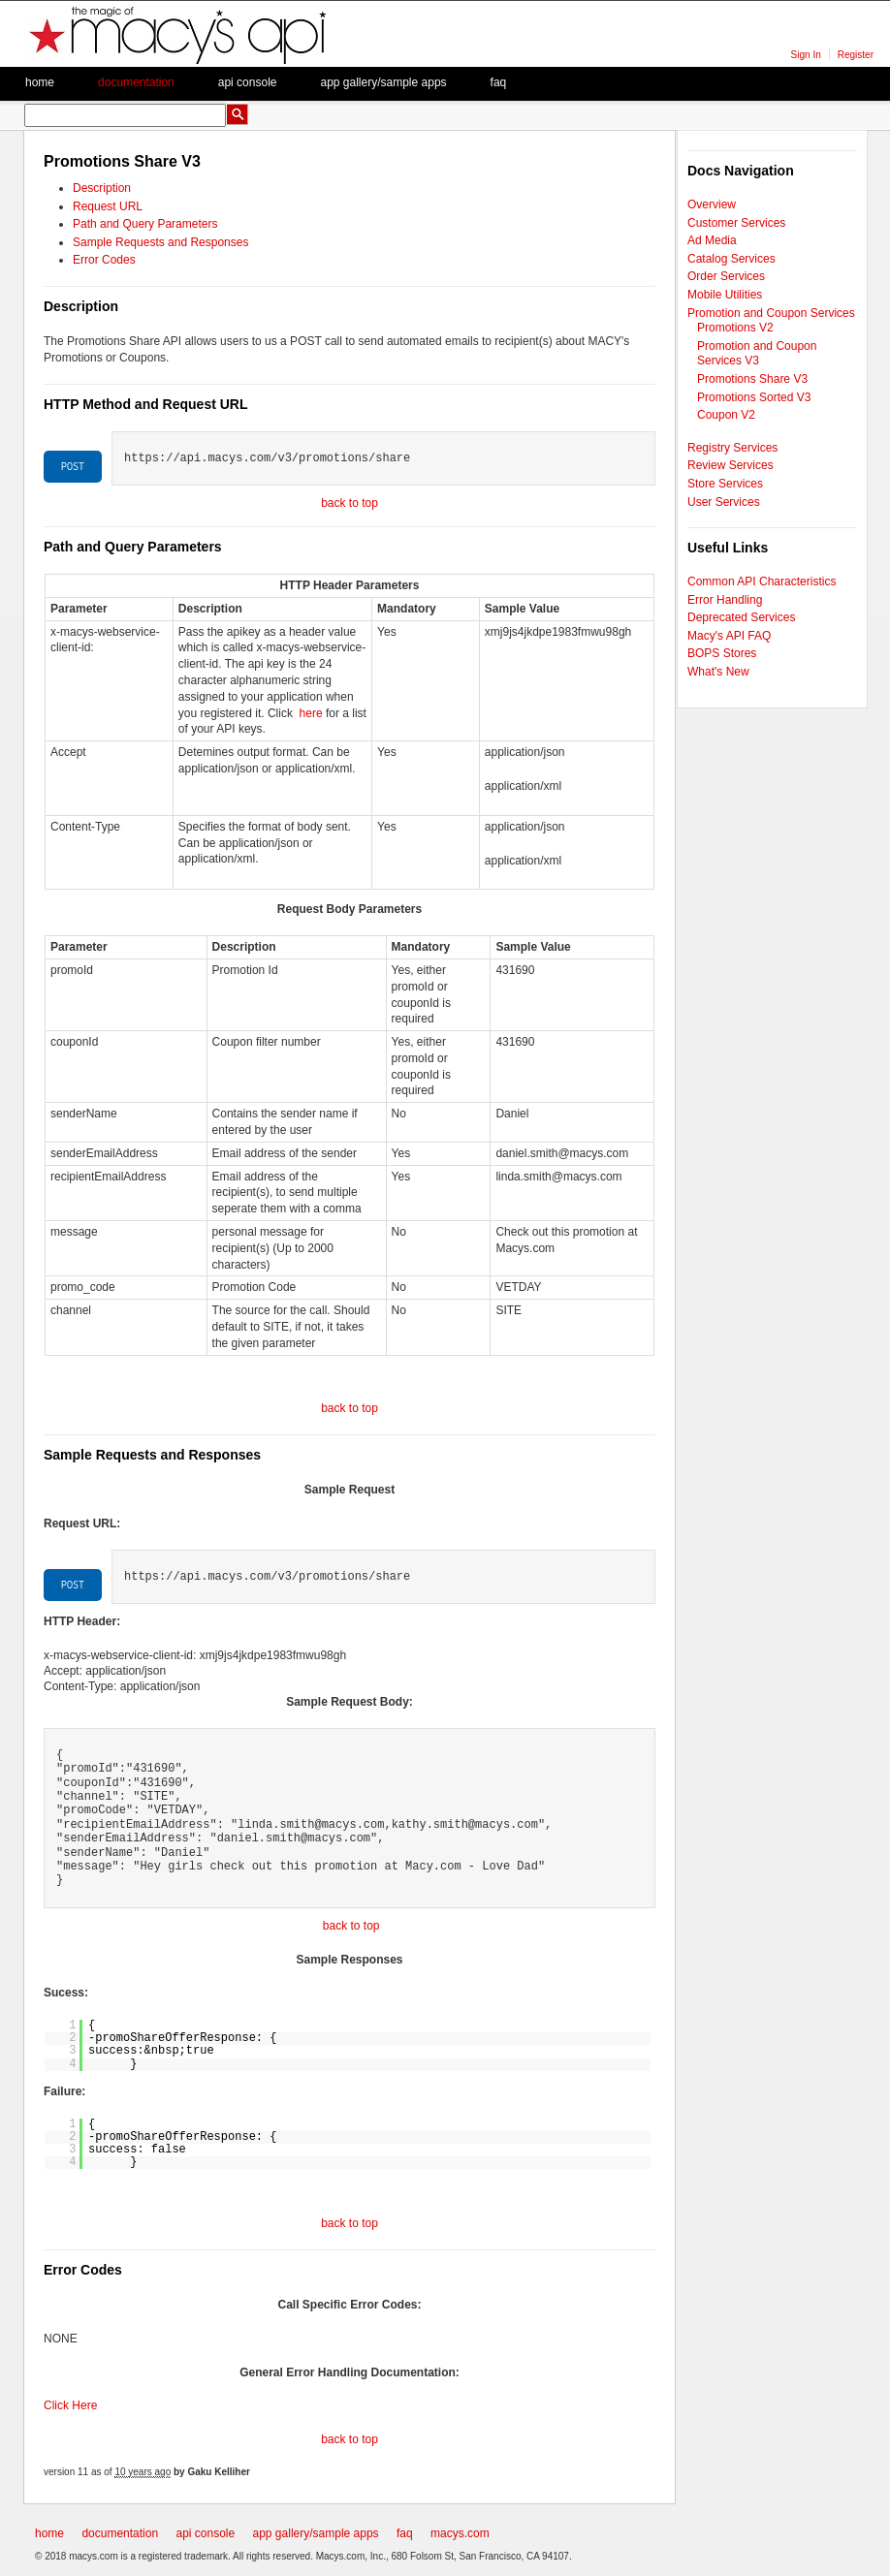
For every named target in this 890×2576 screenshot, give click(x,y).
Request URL (108, 206)
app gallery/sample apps (316, 2533)
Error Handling (724, 600)
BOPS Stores (721, 653)
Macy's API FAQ (729, 636)
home (49, 2533)
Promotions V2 (735, 327)
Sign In (806, 54)
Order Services (726, 276)
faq (499, 82)
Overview (711, 204)
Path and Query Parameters (145, 224)
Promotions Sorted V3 (754, 397)
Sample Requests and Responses (160, 242)
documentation (119, 2533)
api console (205, 2533)
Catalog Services (731, 259)
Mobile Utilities (724, 294)
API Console (247, 82)
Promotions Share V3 (752, 379)
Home (39, 82)
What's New (718, 671)
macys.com (460, 2533)
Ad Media (712, 240)
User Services (723, 502)
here (311, 713)
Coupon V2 (726, 415)
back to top (349, 503)
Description (102, 188)
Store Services (725, 483)
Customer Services (736, 223)
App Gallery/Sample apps (383, 82)
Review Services (730, 465)
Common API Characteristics (761, 581)
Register (856, 54)
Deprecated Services (741, 617)
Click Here (70, 2405)
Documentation (136, 82)
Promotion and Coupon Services (771, 313)
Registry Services (732, 448)
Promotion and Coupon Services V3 (756, 353)
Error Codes (104, 260)
